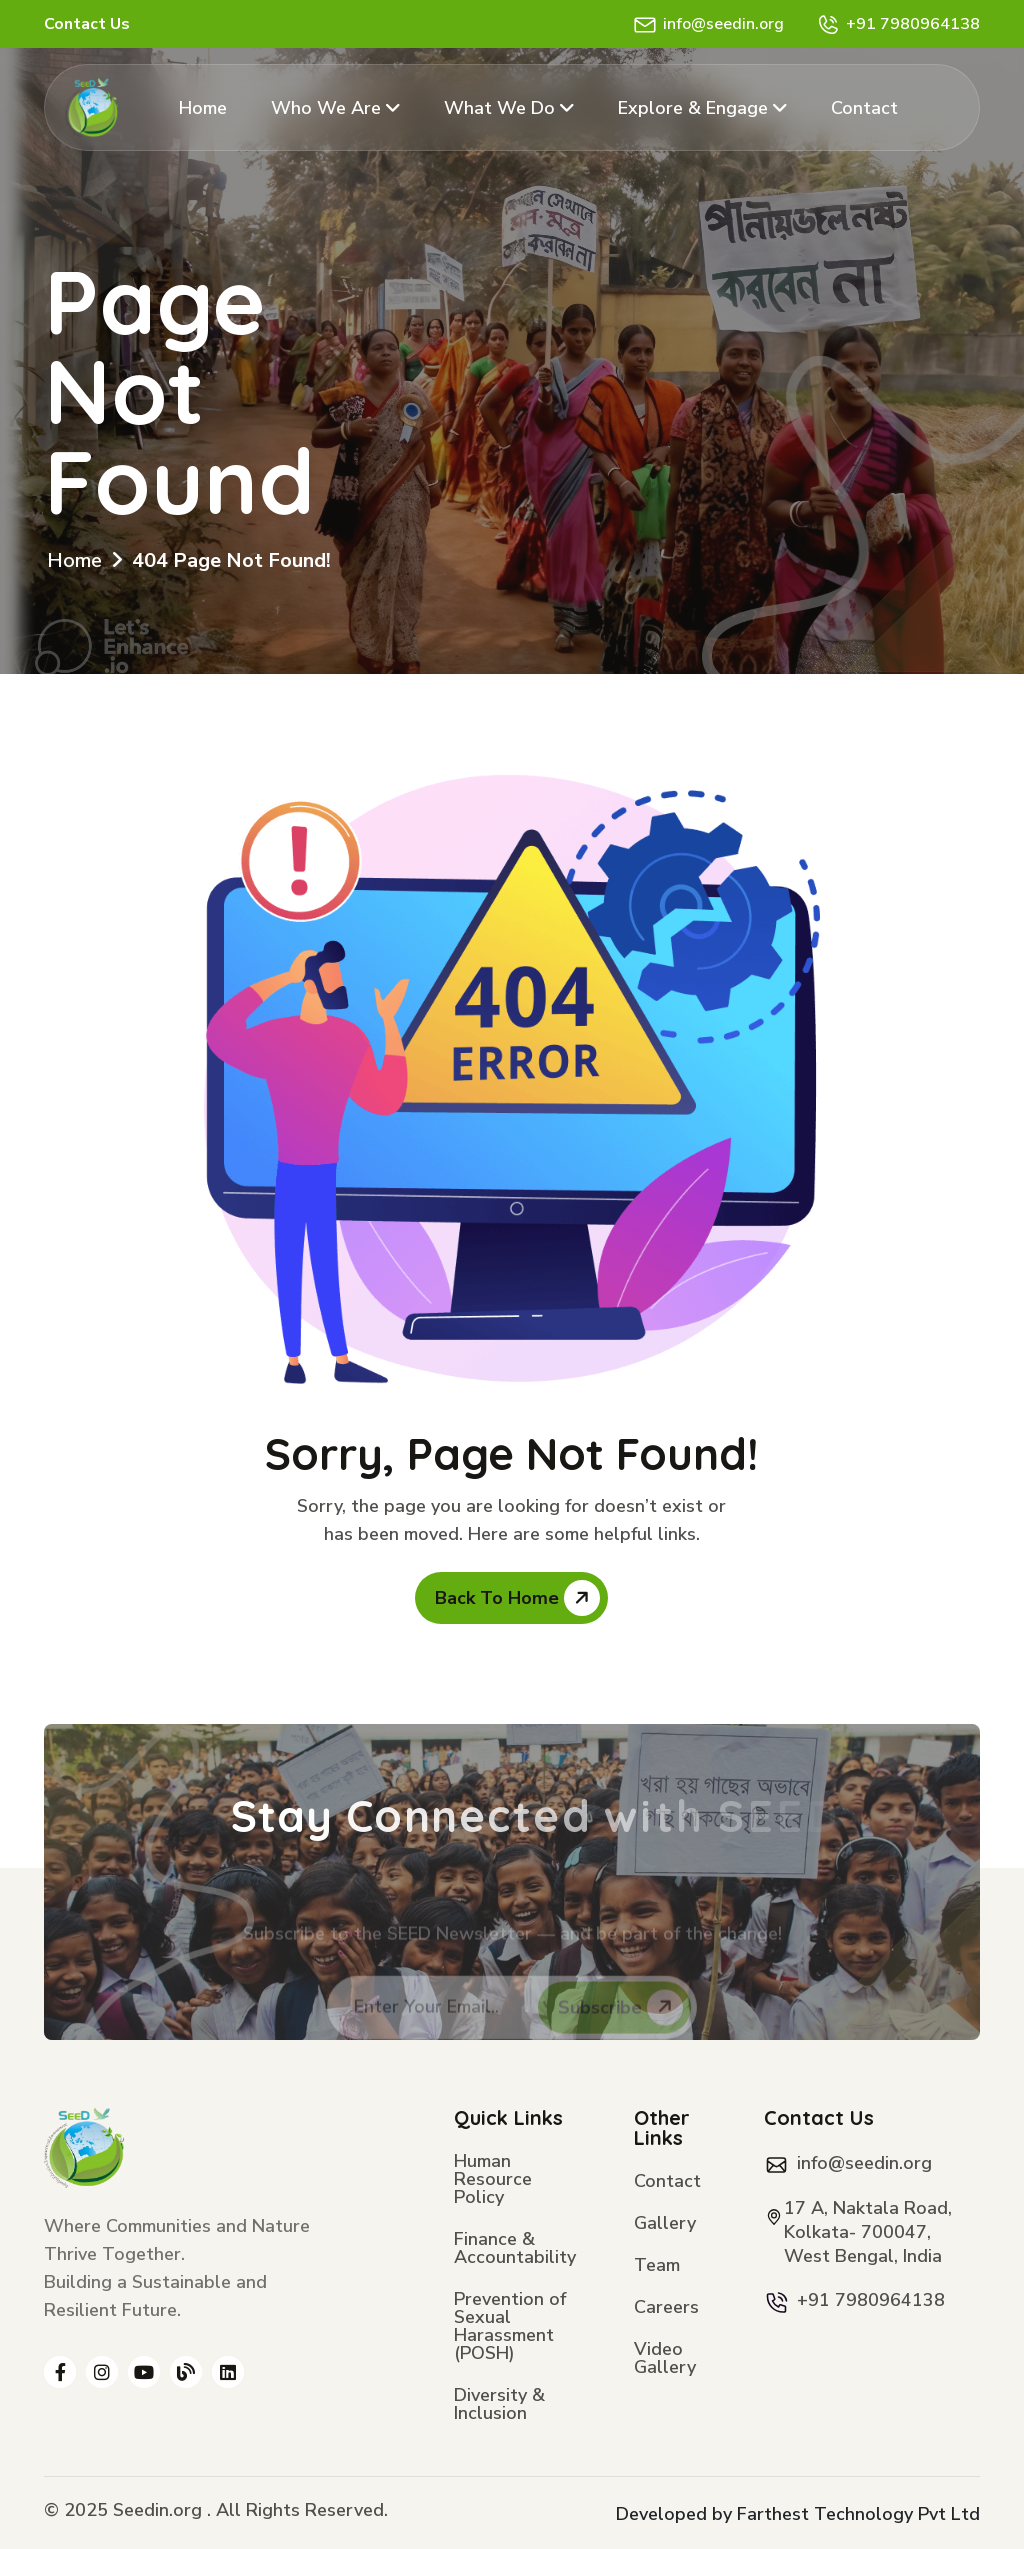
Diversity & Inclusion (499, 2405)
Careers (666, 2308)
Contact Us (87, 24)
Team (657, 2266)
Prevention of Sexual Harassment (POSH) (510, 2327)
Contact (864, 108)
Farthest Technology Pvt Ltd (858, 2514)
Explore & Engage (702, 108)
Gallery (665, 2224)
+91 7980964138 (913, 24)
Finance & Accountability (515, 2249)
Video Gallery (665, 2359)
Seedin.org (157, 2510)
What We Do (509, 108)
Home (203, 108)
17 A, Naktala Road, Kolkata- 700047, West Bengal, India (868, 2232)
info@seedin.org (723, 24)
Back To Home (517, 1598)
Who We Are (335, 108)
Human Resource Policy (493, 2180)
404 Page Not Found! (231, 560)
